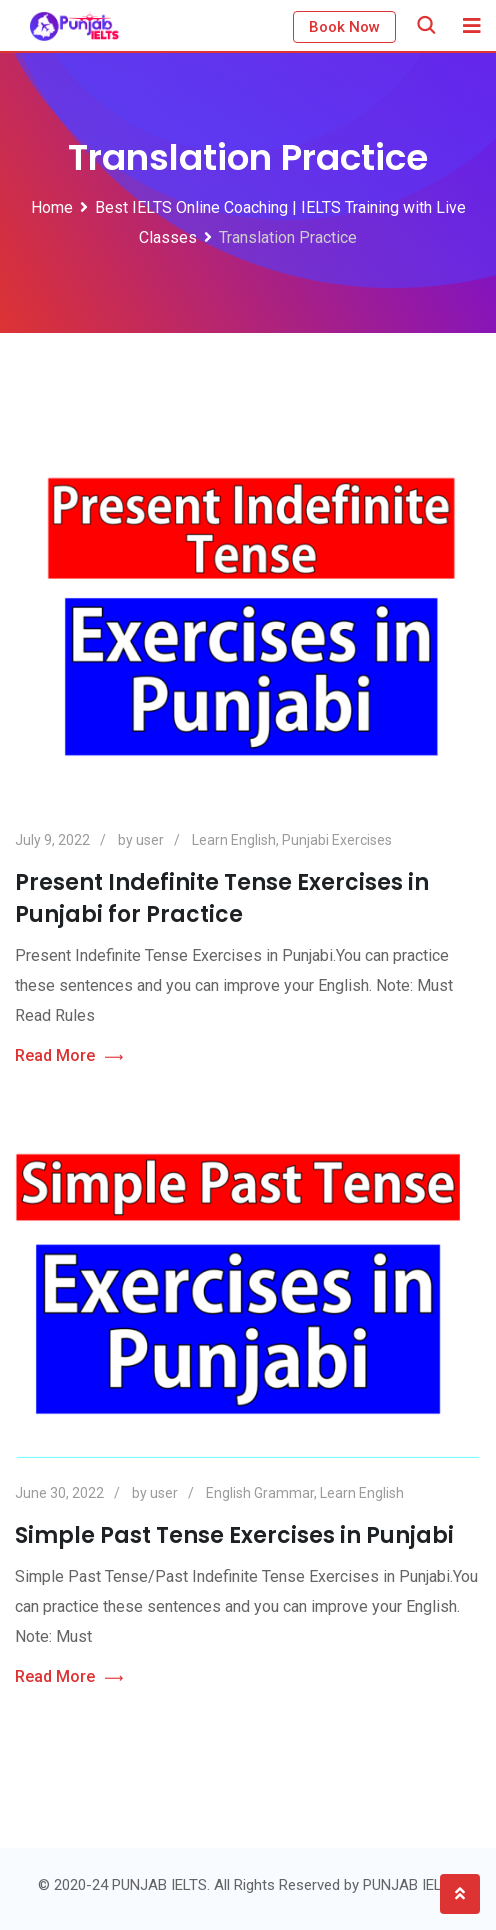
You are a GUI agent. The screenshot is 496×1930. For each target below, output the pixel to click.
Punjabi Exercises (337, 840)
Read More (69, 1056)
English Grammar (260, 1493)
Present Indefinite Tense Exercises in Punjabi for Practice (222, 898)
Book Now (344, 27)
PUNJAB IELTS (410, 1885)
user (150, 840)
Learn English (234, 840)
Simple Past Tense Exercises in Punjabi (234, 1535)
